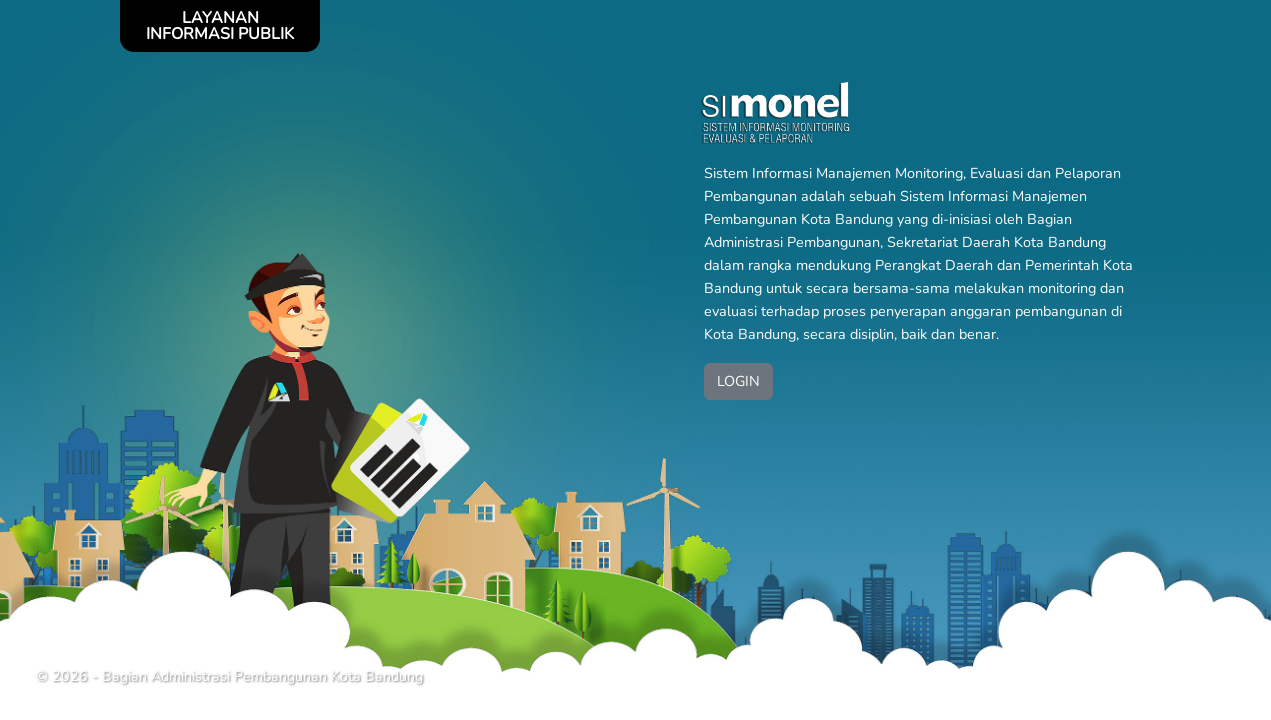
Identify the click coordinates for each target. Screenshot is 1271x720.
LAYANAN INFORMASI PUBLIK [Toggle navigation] (220, 26)
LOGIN (738, 381)
